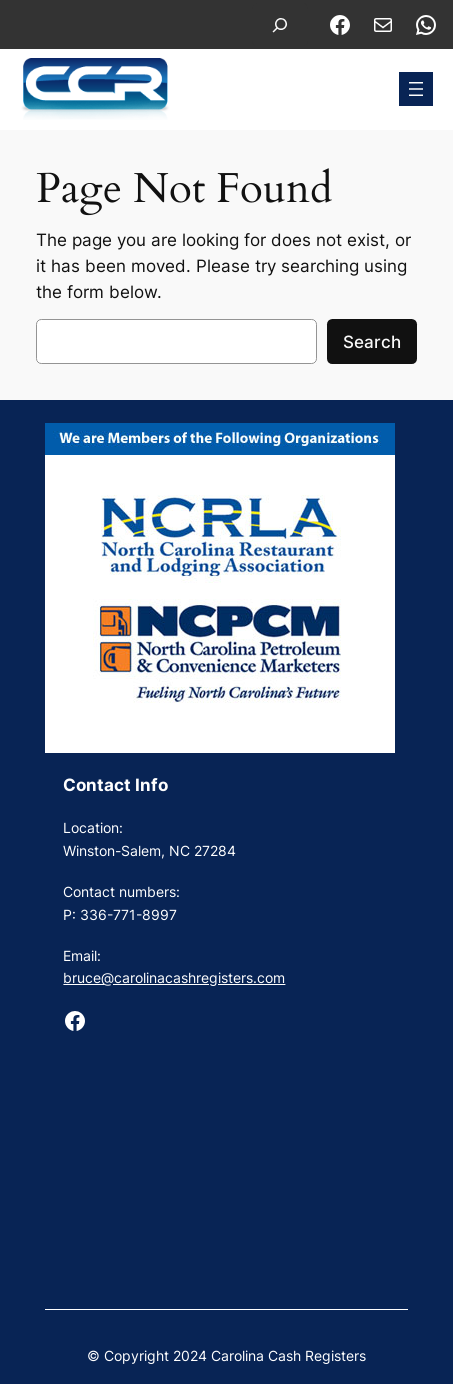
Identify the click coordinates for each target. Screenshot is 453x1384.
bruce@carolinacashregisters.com (174, 977)
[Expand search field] (280, 24)
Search (372, 342)
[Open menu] (416, 89)
